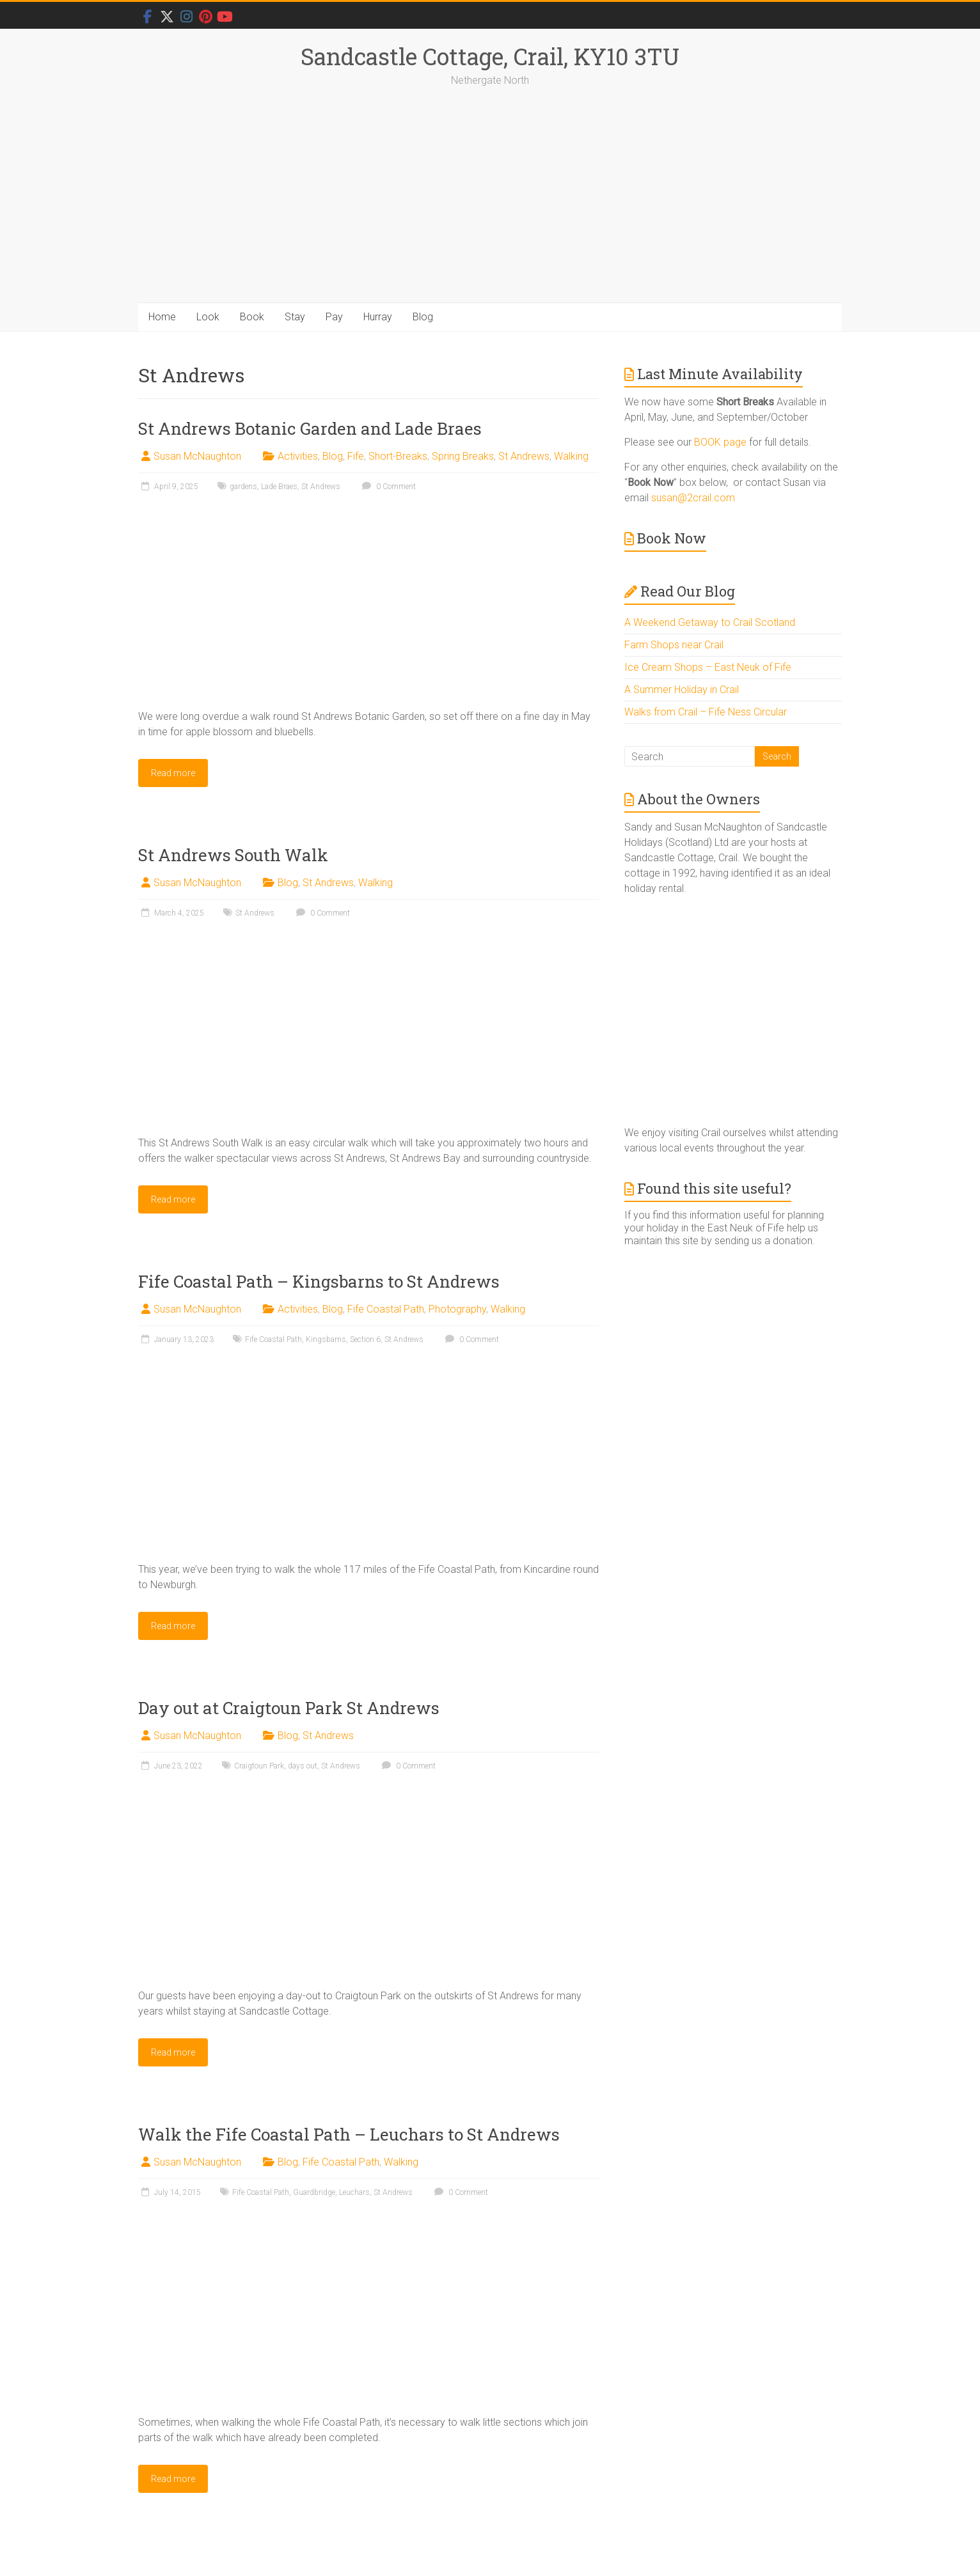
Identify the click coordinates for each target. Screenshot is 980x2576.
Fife (355, 456)
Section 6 (365, 1339)
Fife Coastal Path (385, 1309)
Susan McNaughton (197, 456)
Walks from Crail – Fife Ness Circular (705, 712)
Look (207, 317)
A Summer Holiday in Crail (681, 689)
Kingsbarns (326, 1339)
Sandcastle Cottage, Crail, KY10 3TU (490, 56)
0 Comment (387, 486)
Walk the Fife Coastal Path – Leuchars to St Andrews (349, 2134)
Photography (457, 1309)
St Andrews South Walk (233, 855)
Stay (295, 317)
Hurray (377, 317)
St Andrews (523, 456)
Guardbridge (314, 2192)
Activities (298, 456)
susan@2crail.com (693, 498)
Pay (334, 317)
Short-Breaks (397, 456)
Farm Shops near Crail (673, 645)
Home (162, 317)
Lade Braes (279, 486)
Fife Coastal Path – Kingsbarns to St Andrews (319, 1281)
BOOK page (720, 442)
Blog (423, 317)
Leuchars (354, 2192)
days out (302, 1765)
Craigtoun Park (259, 1765)
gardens (243, 486)
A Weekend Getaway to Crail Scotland (709, 622)
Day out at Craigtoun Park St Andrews (288, 1708)
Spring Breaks (463, 456)
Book (252, 317)
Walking (571, 456)
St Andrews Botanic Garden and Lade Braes (310, 428)
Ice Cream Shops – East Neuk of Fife (707, 667)
